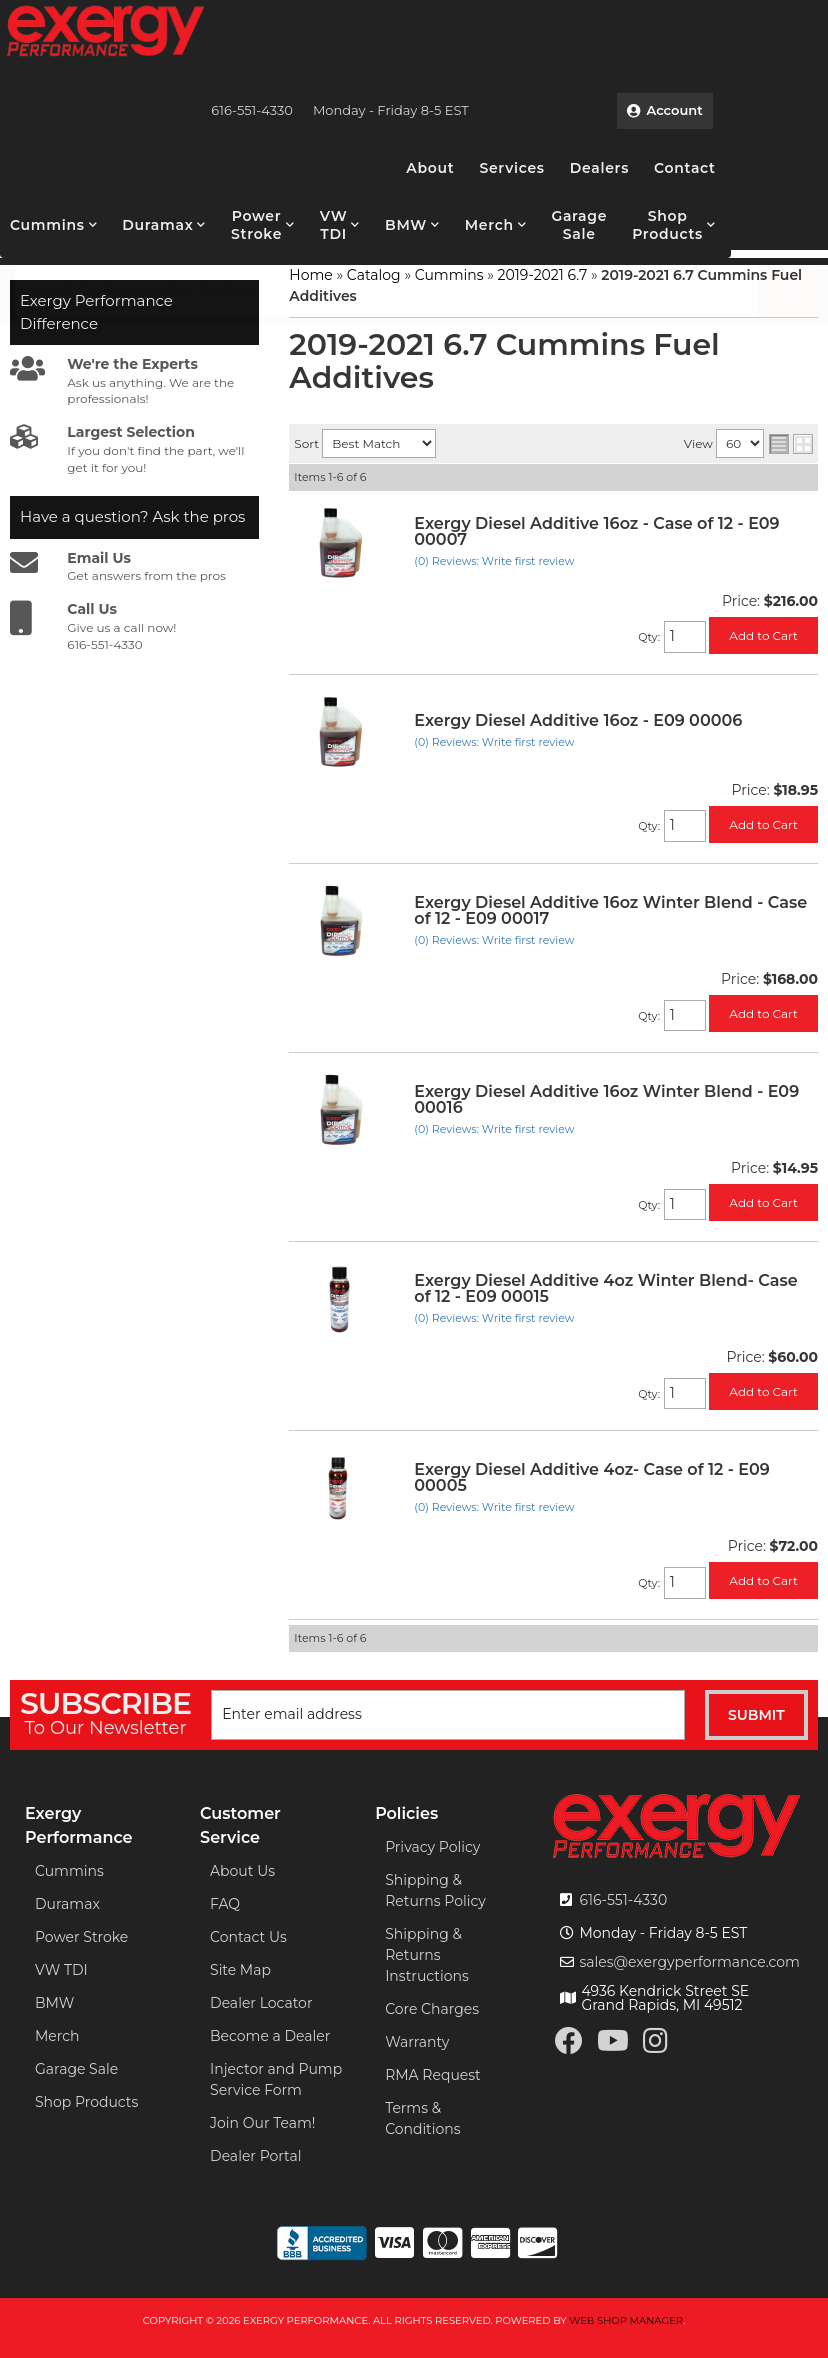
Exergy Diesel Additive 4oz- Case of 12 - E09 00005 (591, 1477)
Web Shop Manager (626, 2320)
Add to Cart (763, 635)
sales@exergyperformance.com (689, 1962)
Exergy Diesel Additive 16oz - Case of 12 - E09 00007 (596, 531)
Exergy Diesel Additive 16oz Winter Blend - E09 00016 (606, 1099)
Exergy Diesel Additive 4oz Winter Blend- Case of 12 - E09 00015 (605, 1288)
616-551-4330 (623, 1900)
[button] (53, 225)
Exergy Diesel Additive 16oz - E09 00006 (578, 720)
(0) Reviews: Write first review (494, 561)
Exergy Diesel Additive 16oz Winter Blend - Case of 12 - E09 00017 (610, 910)
